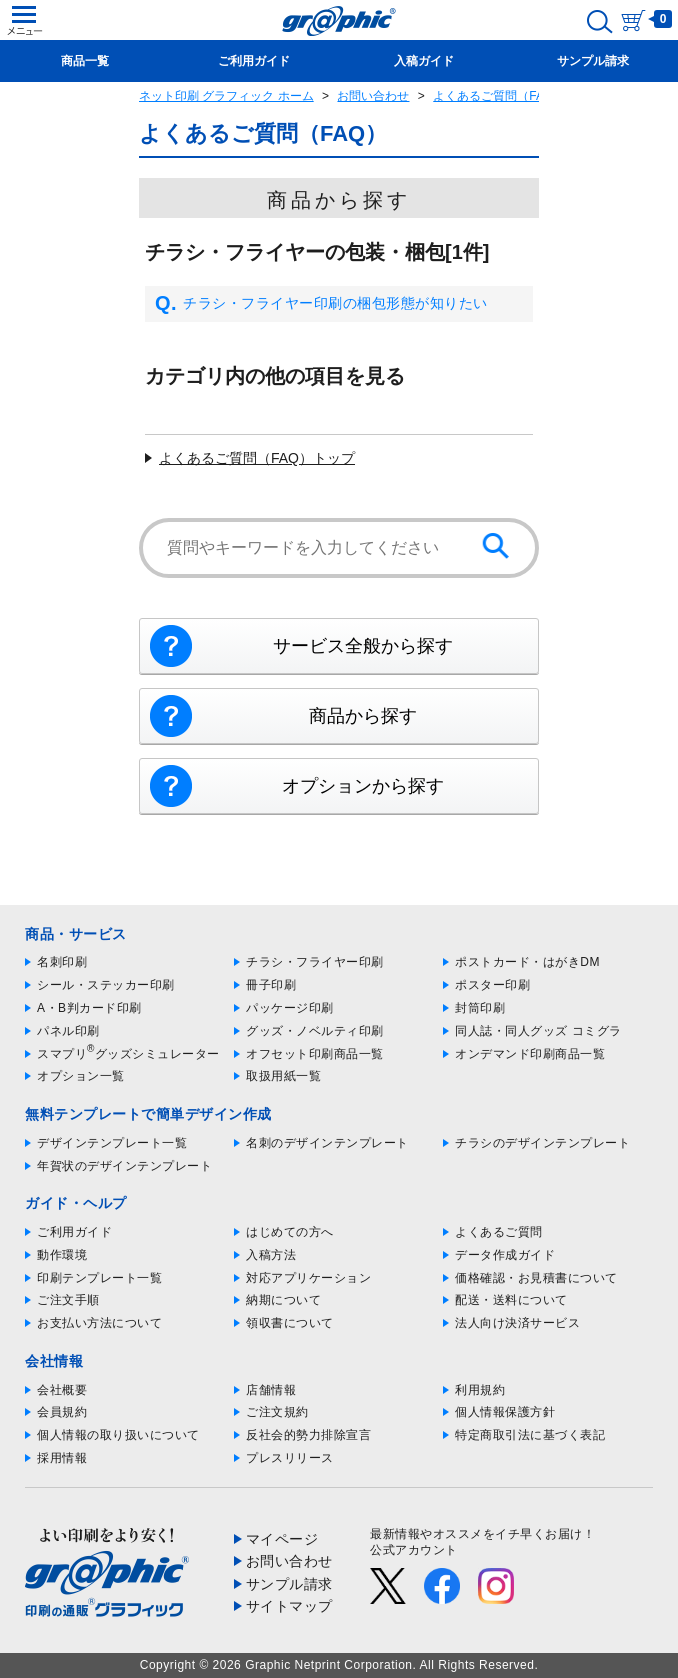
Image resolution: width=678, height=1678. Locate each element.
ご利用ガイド (74, 1232)
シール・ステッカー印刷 (106, 985)
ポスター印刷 (492, 985)
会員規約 (62, 1412)
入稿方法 (271, 1255)
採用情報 (62, 1458)
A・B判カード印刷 (89, 1008)
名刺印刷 (62, 962)
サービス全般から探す (363, 646)
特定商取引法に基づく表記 (530, 1435)
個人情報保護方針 (505, 1412)
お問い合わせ (373, 96)
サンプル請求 (289, 1584)
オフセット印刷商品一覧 (315, 1054)
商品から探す (363, 716)
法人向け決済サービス (517, 1323)
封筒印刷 (480, 1008)
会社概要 (62, 1390)
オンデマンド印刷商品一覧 (530, 1054)
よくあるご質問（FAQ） (499, 96)
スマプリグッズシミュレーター (128, 1054)
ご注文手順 (68, 1300)
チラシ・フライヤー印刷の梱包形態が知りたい (321, 304)
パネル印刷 (68, 1031)
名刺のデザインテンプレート (327, 1143)
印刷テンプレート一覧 (99, 1278)
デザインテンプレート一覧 (112, 1143)
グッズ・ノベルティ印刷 (315, 1031)
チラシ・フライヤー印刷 (315, 962)
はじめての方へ (290, 1232)
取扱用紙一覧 (283, 1076)
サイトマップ (289, 1606)
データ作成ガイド (505, 1255)
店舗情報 (271, 1390)
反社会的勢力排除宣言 (308, 1435)
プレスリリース (290, 1458)
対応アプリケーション (308, 1278)
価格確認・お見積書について (536, 1278)
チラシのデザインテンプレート (542, 1143)
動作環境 (62, 1255)
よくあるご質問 (499, 1232)
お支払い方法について (99, 1323)
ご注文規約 (277, 1412)
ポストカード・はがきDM (527, 962)
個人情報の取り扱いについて (118, 1435)
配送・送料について (511, 1300)
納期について (283, 1300)
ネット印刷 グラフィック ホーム (226, 96)
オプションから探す (363, 786)
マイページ (282, 1539)
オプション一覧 (81, 1076)
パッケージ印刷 (290, 1008)
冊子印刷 (271, 985)
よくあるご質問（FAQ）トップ (257, 458)
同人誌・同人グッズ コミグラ (538, 1031)
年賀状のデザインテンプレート (124, 1166)
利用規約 (480, 1390)
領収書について (290, 1323)
